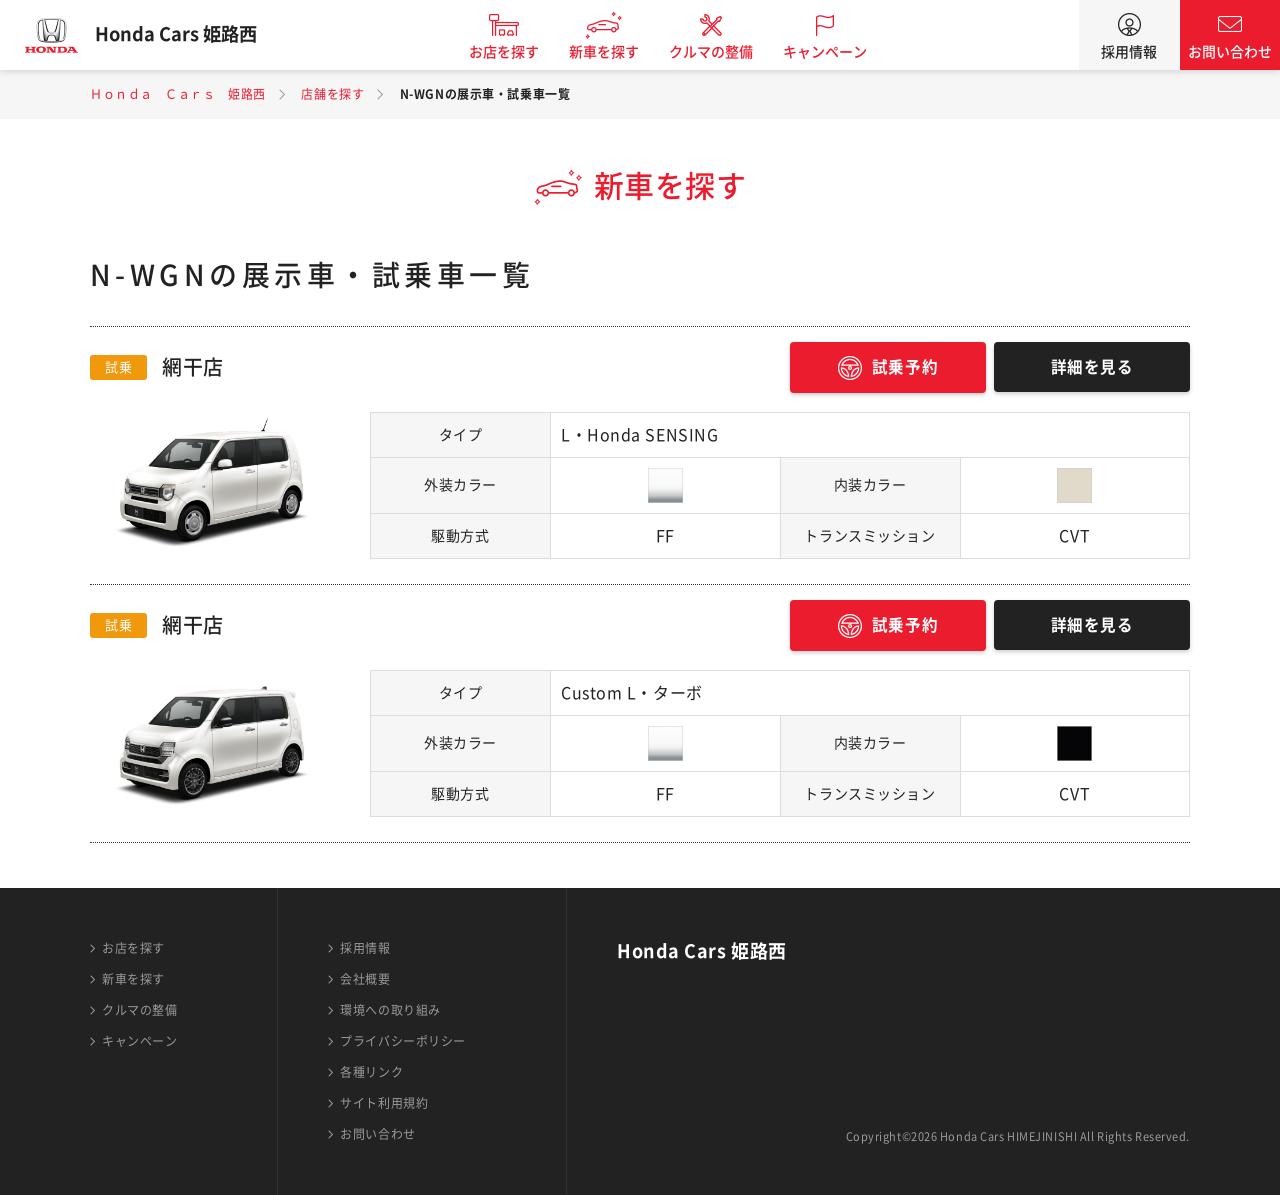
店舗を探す (332, 94)
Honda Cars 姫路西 (185, 35)
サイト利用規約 (384, 1103)
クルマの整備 (720, 52)
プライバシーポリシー (403, 1041)
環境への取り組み (390, 1010)
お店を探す (513, 52)
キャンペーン (834, 52)
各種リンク (371, 1072)
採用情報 (1129, 52)
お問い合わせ (1230, 52)
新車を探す (613, 52)
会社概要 (365, 979)
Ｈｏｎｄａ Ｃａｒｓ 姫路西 (178, 94)
